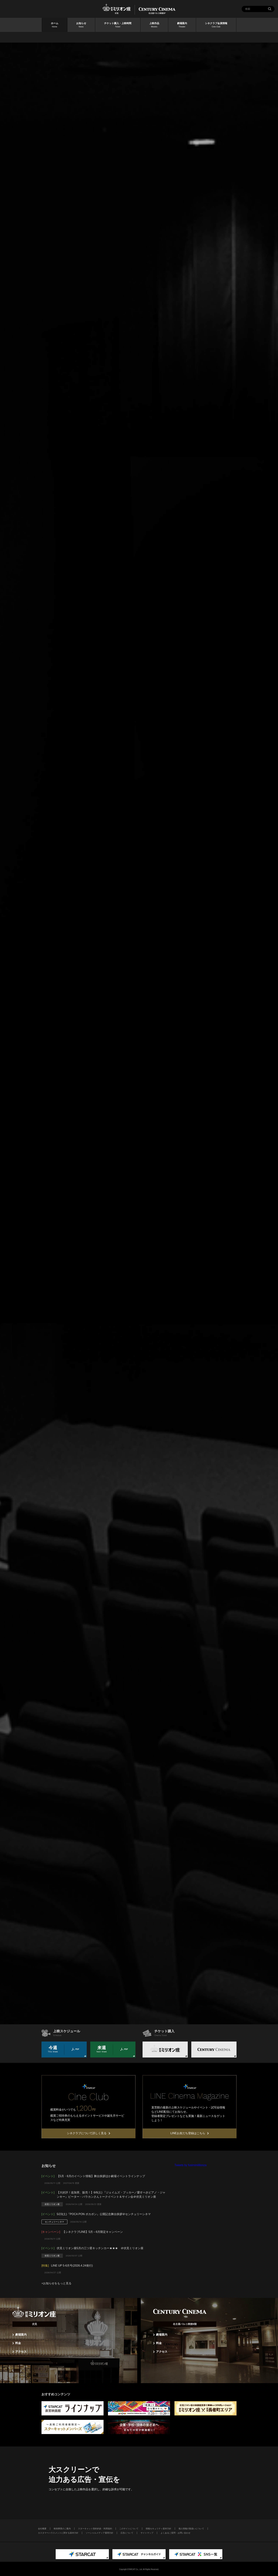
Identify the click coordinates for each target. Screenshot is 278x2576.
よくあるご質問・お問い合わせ (175, 2533)
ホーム (54, 25)
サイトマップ (147, 2533)
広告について (127, 2533)
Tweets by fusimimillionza (190, 2165)
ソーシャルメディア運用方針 (99, 2533)
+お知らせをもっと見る (56, 2283)
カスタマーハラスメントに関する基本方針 (58, 2533)
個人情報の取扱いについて (191, 2528)
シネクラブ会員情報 (216, 25)
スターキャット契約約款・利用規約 (95, 2528)
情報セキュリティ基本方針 (158, 2528)
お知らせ (81, 25)
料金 (18, 2343)
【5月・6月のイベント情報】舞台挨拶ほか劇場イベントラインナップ (101, 2176)
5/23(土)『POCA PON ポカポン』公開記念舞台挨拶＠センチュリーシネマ (104, 2214)
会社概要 (42, 2528)
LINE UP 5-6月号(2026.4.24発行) (72, 2265)
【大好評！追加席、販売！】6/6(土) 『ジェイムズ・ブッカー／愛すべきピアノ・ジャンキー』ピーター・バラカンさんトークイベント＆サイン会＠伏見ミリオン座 (111, 2194)
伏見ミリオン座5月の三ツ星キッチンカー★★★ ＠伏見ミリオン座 (100, 2248)
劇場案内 (182, 25)
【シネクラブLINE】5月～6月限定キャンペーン (92, 2231)
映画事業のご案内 (62, 2528)
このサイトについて (128, 2528)
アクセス (21, 2351)
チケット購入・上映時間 (117, 25)
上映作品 (154, 25)
